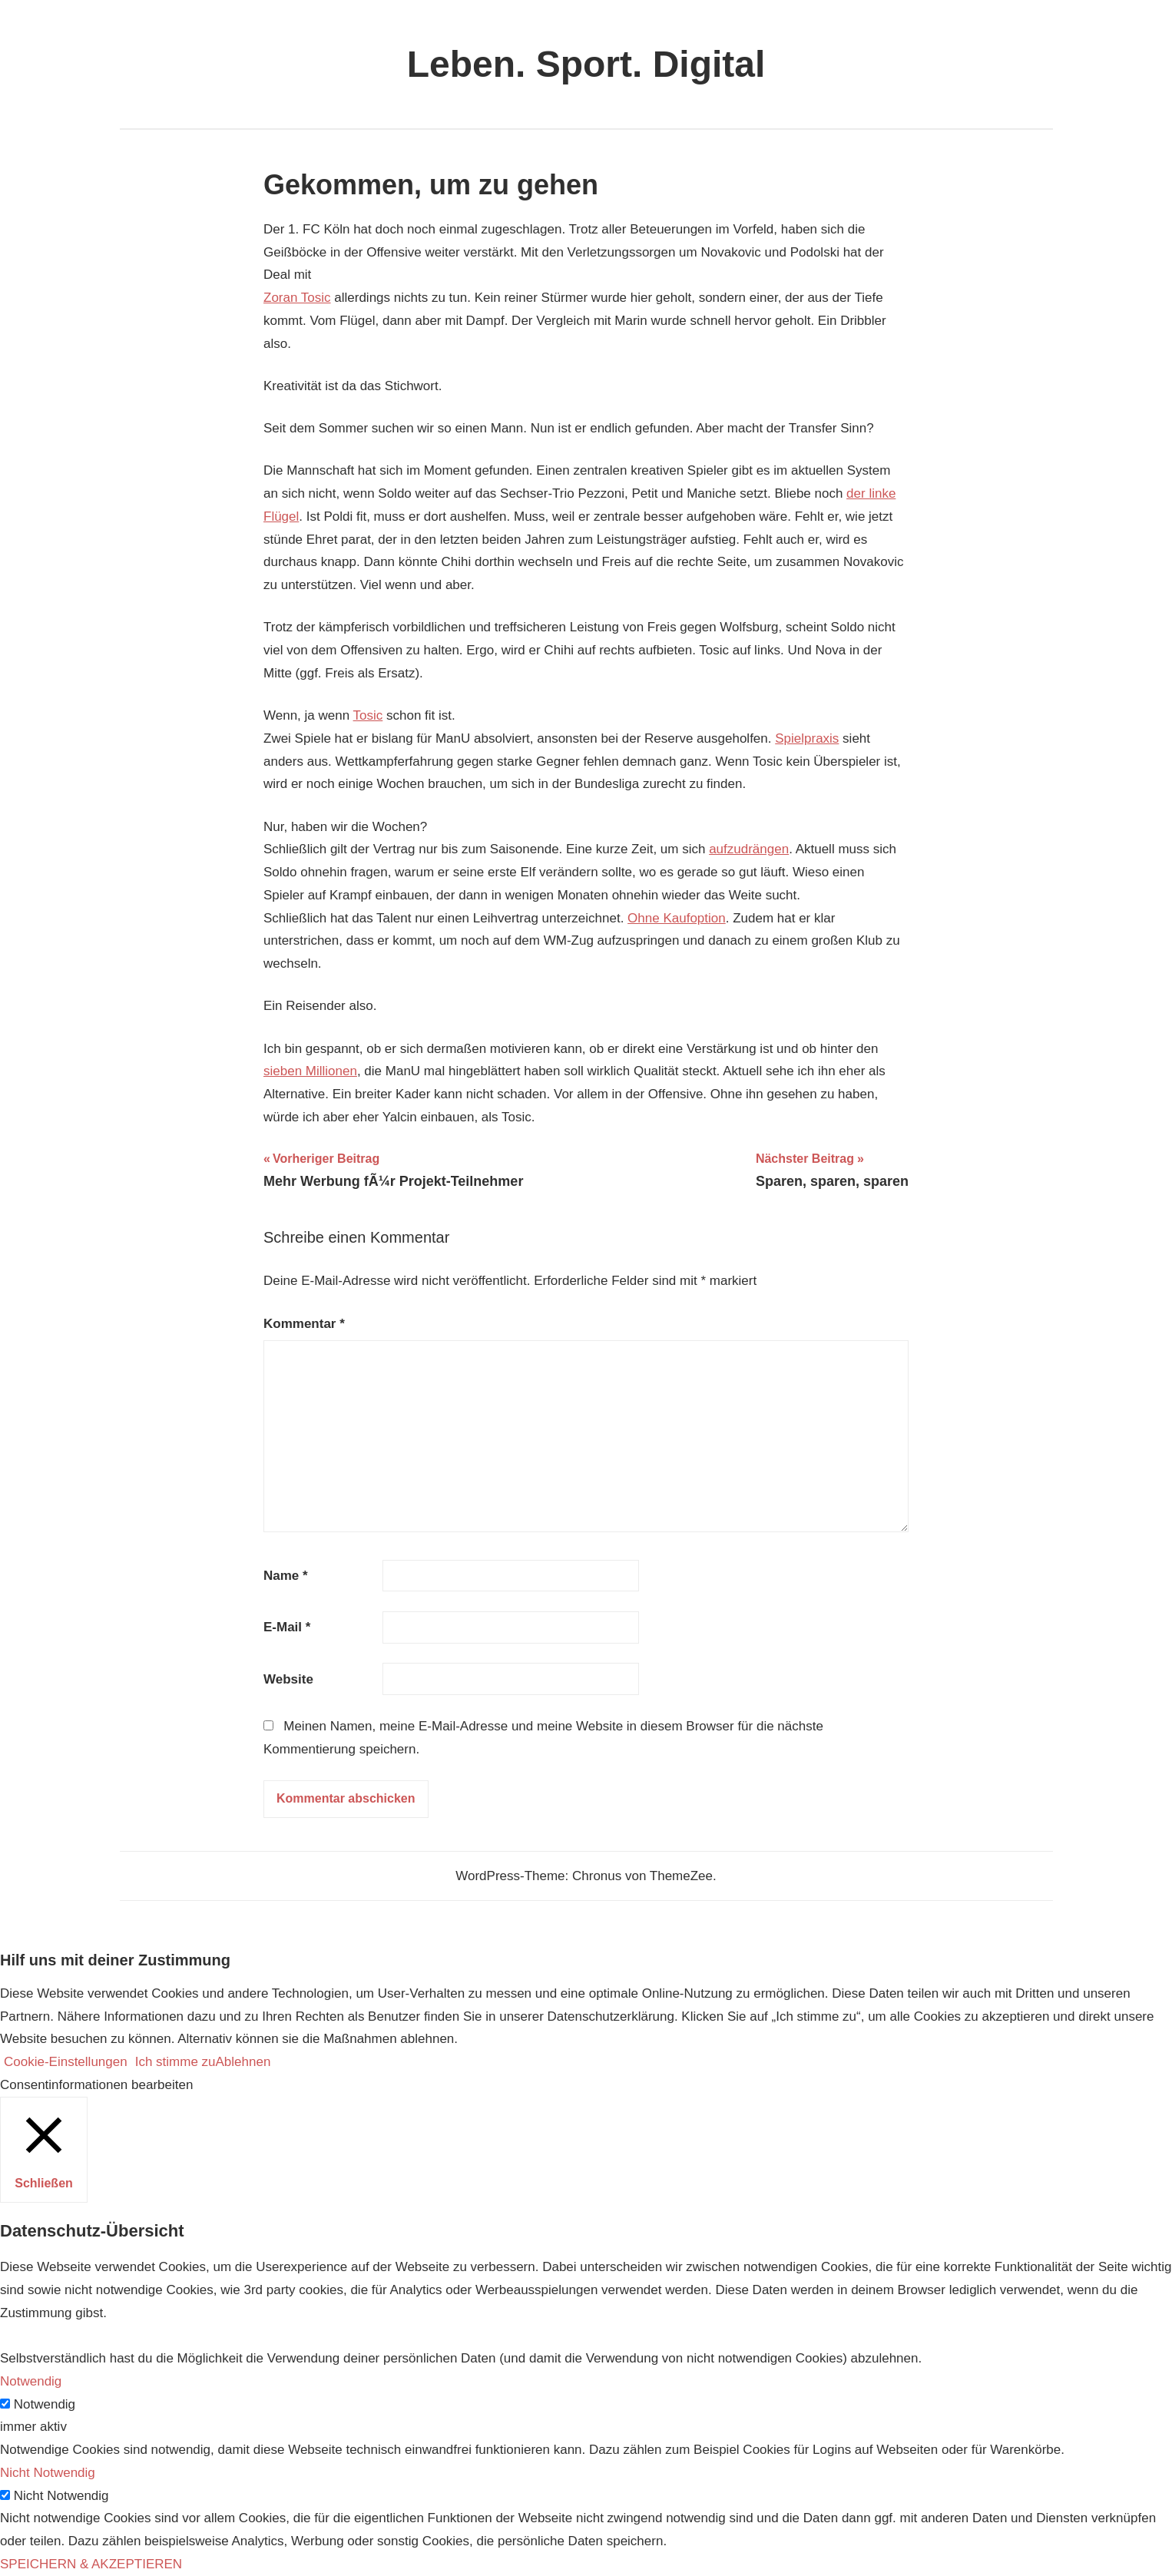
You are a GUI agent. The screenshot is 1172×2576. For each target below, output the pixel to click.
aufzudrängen (749, 849)
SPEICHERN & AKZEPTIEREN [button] (91, 2564)
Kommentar (304, 1323)
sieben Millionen (310, 1071)
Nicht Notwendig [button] (47, 2472)
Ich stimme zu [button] (175, 2062)
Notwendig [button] (30, 2381)
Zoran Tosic (297, 297)
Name (285, 1575)
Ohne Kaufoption (676, 918)
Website (288, 1679)
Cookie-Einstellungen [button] (65, 2062)
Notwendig (44, 2404)
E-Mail (286, 1627)
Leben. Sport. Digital (586, 64)
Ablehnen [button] (243, 2062)
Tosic (368, 715)
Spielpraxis (807, 738)
